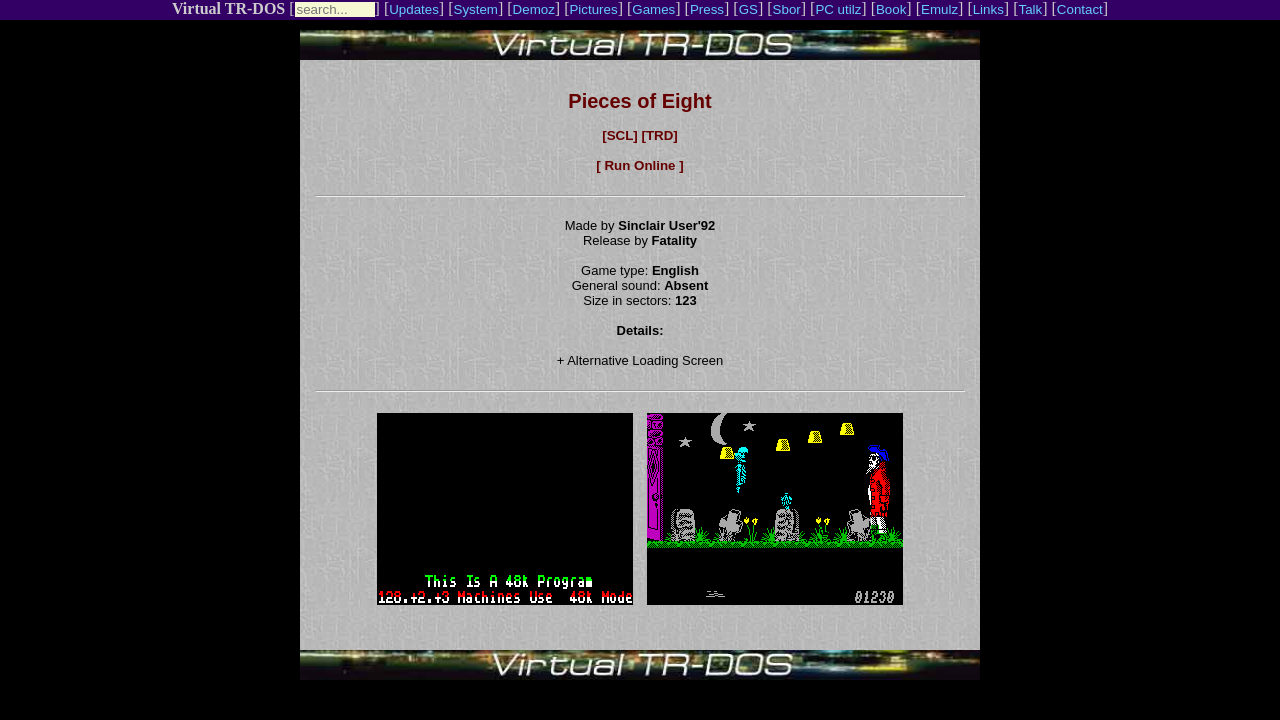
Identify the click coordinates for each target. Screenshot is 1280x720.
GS (748, 9)
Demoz (534, 9)
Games (653, 9)
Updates (414, 9)
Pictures (593, 9)
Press (707, 9)
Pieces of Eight (639, 101)
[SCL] (620, 135)
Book (891, 9)
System (476, 9)
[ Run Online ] (639, 165)
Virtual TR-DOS (228, 8)
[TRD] (659, 135)
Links (988, 9)
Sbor (787, 9)
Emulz (939, 9)
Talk (1030, 9)
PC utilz (838, 9)
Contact (1080, 9)
